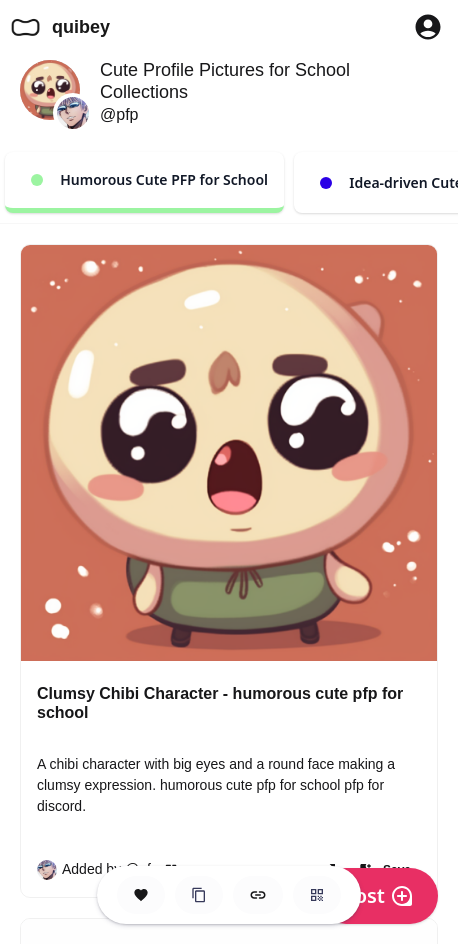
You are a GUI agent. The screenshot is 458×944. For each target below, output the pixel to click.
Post (378, 895)
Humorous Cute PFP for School (149, 179)
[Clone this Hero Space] (199, 895)
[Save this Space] (141, 895)
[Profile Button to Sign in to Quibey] (428, 27)
